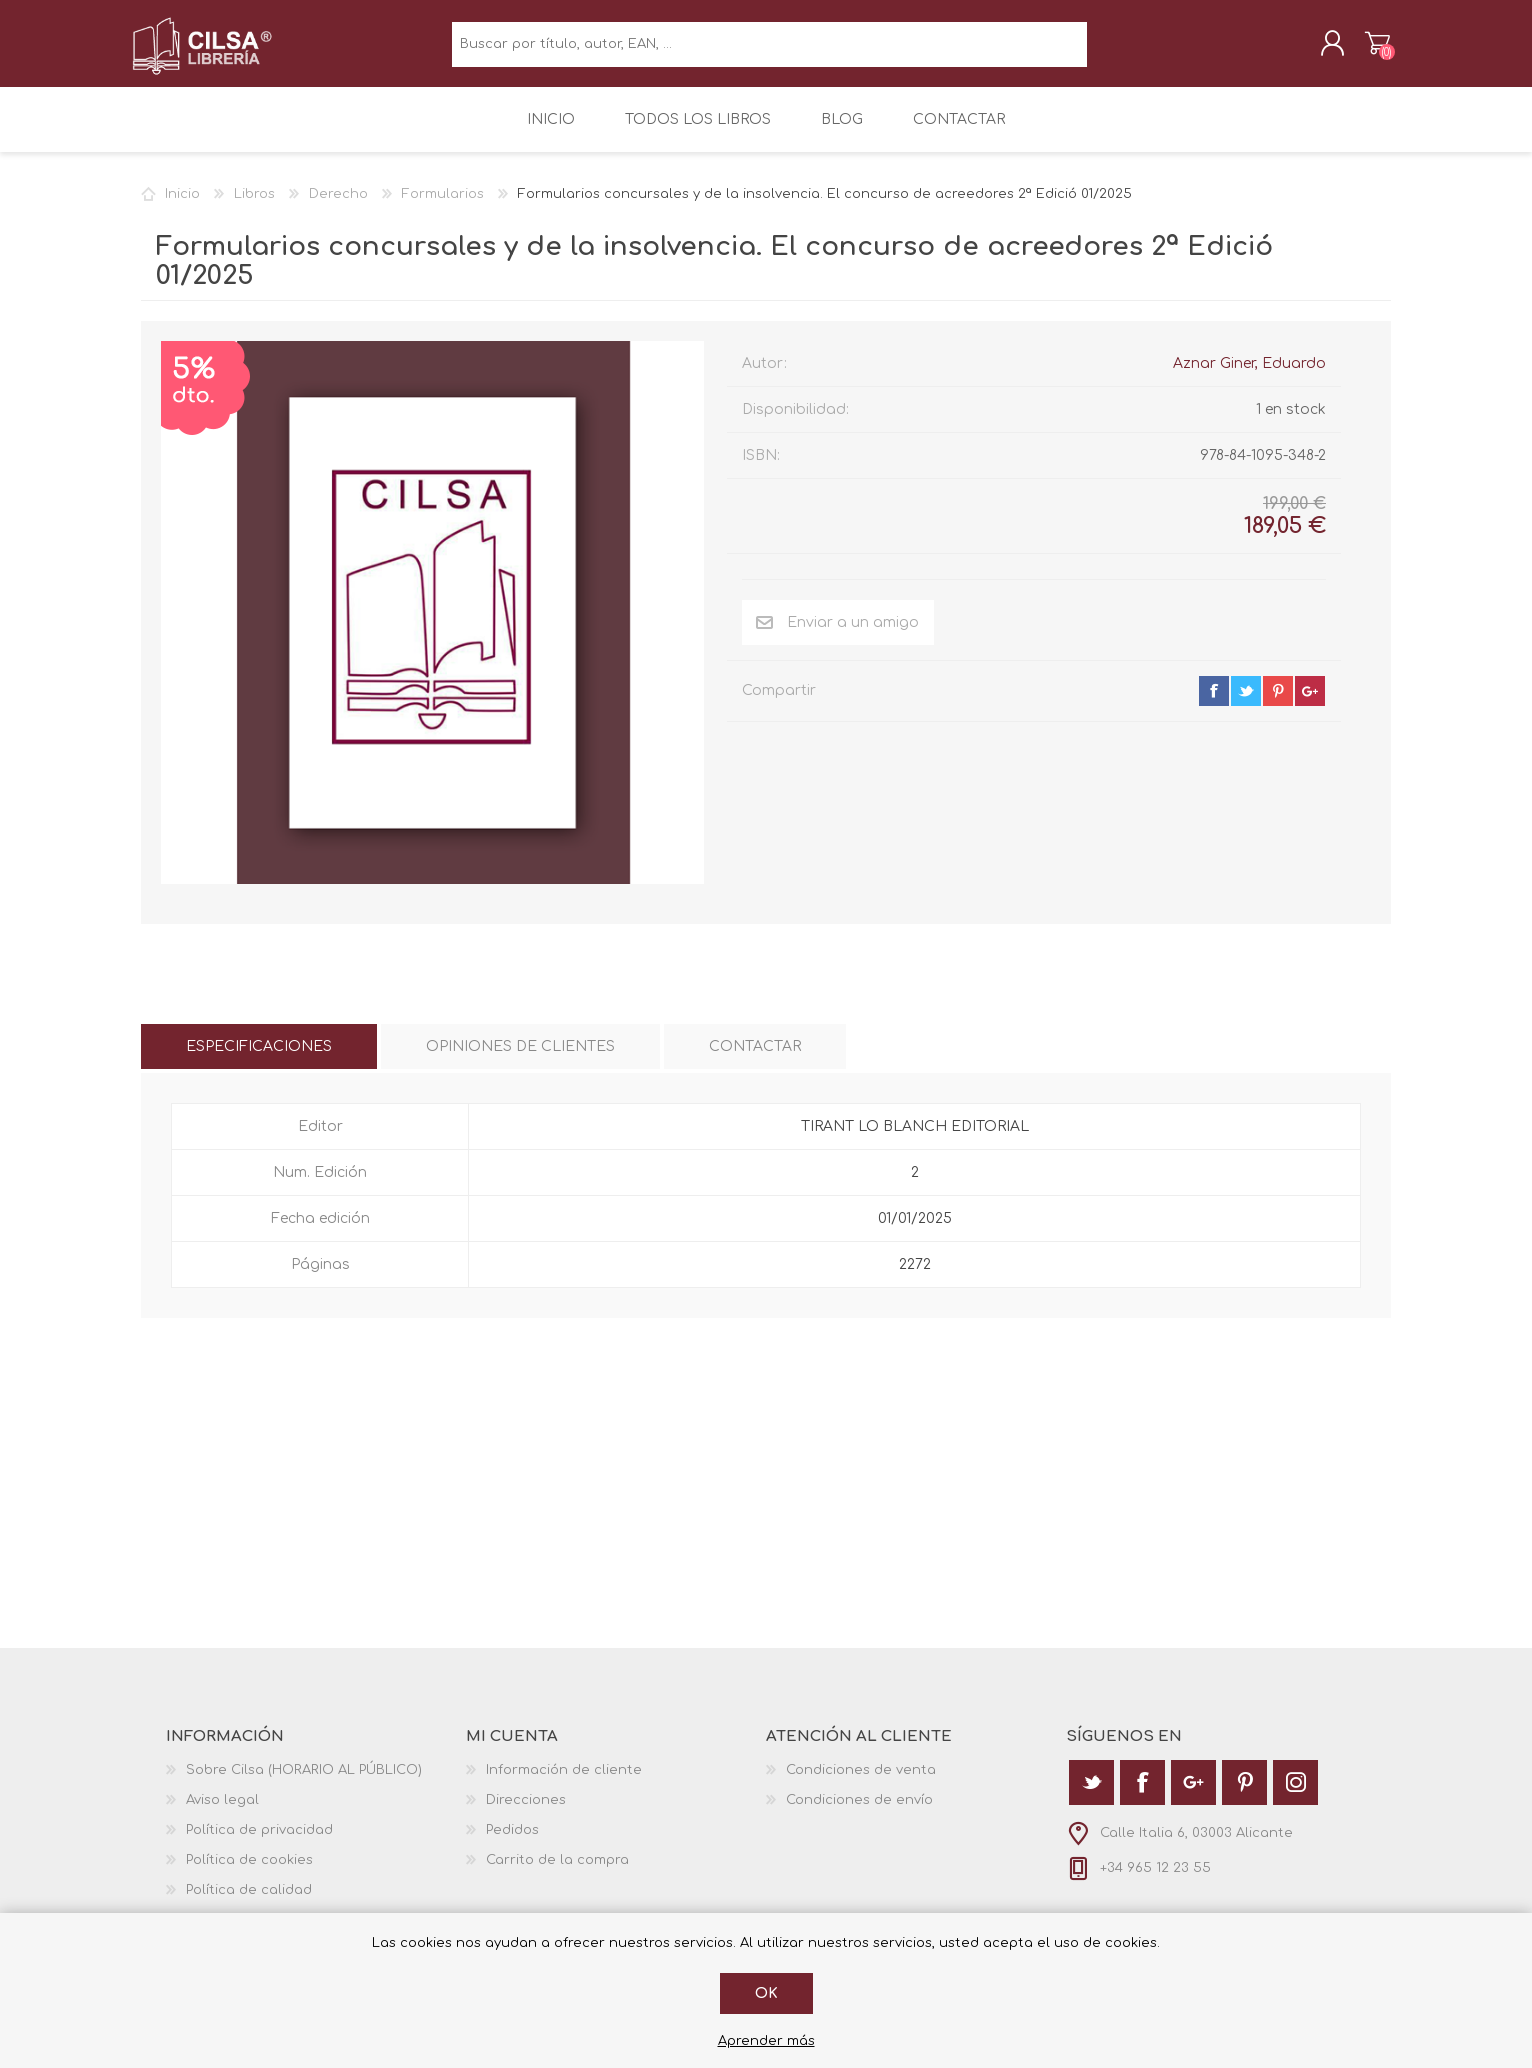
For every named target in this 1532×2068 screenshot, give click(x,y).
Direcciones (526, 1812)
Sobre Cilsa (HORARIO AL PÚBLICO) (304, 1782)
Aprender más (766, 2041)
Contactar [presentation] (755, 1058)
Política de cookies (249, 1872)
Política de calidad (249, 1902)
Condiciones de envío (859, 1812)
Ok (766, 1993)
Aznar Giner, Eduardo (1249, 375)
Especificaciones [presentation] (259, 1058)
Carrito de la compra (1368, 49)
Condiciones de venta (861, 1782)
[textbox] (769, 50)
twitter (1246, 703)
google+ (1310, 703)
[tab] (259, 1058)
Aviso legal (222, 1812)
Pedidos (512, 1842)
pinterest (1278, 703)
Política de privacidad (259, 1842)
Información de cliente (564, 1782)
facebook (1214, 703)
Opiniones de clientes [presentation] (520, 1058)
